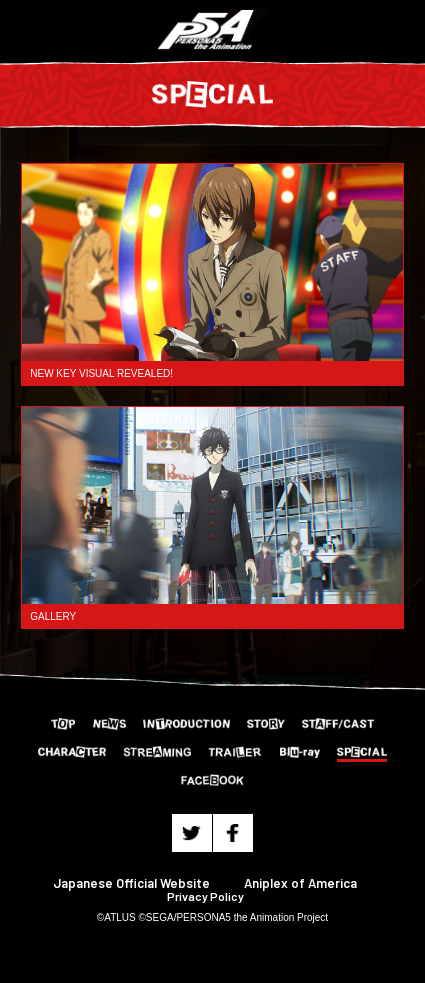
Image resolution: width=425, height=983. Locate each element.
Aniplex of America (300, 883)
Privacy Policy (205, 896)
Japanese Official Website (131, 883)
